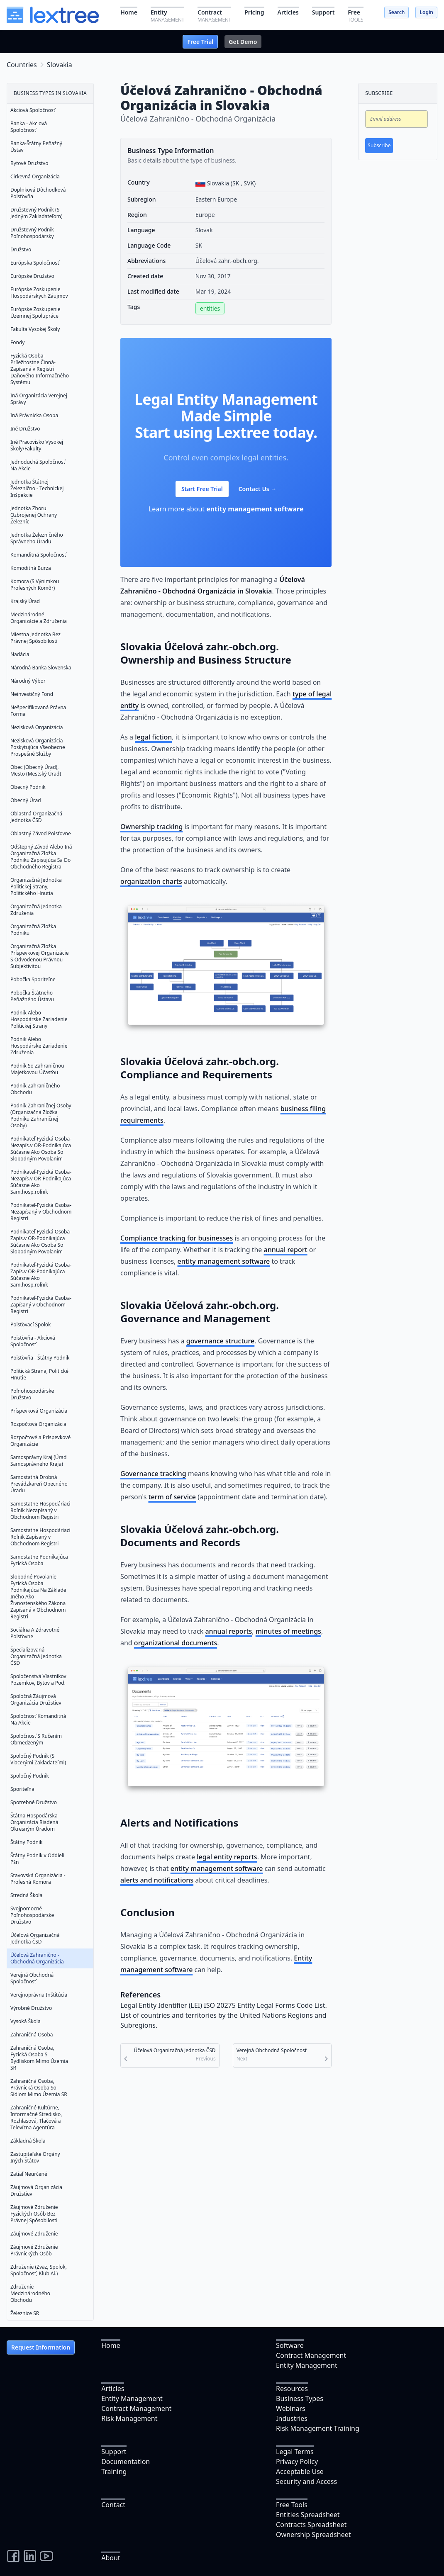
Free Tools (291, 2504)
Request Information (40, 2347)
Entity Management (306, 2365)
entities (210, 308)
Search (396, 12)
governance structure (220, 1340)
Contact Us (258, 489)
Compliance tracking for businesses (176, 1238)
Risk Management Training (317, 2428)
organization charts (151, 881)
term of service (172, 1496)
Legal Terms (295, 2451)
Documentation (125, 2461)
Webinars (290, 2408)
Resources (292, 2388)
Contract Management (311, 2355)
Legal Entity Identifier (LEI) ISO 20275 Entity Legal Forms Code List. (223, 2005)
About (110, 2557)
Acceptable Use (300, 2471)
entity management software (254, 508)
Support (113, 2451)
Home (110, 2345)
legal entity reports (227, 1856)
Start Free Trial (202, 489)
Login (426, 12)
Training (114, 2471)
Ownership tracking (151, 826)
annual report (285, 1249)
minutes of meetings (288, 1631)
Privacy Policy (297, 2461)
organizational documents (175, 1642)
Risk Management (129, 2418)
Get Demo (243, 42)
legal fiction (153, 737)
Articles (112, 2388)
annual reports (228, 1631)
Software (290, 2345)
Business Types (299, 2398)
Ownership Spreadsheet (313, 2534)
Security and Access (306, 2481)
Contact (113, 2504)
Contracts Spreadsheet (311, 2524)
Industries (291, 2418)
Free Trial (200, 42)
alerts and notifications (156, 1880)
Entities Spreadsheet (308, 2514)
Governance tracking (153, 1473)
